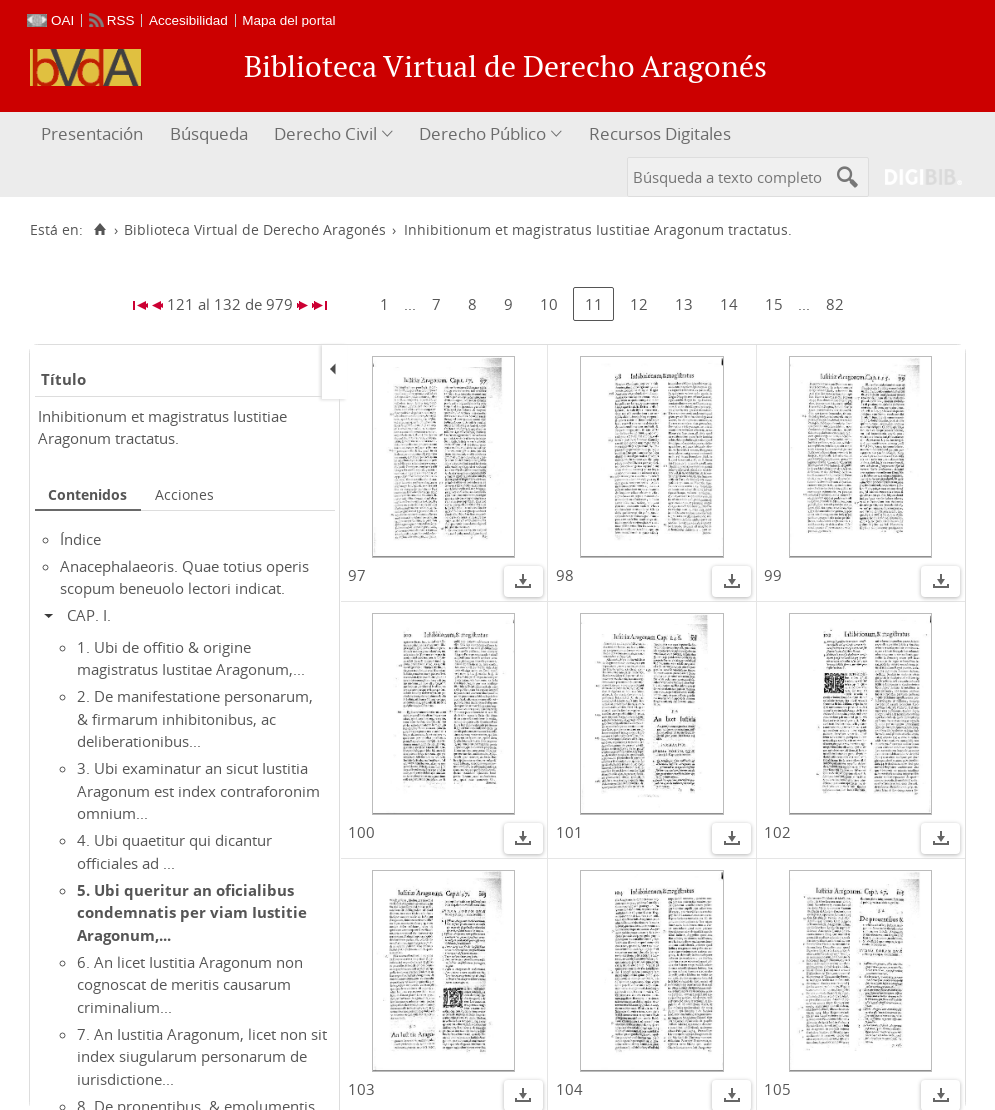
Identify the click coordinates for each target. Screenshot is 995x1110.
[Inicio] (99, 230)
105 (777, 1089)
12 (639, 304)
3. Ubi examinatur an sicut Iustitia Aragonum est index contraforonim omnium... (198, 790)
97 (357, 575)
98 (565, 575)
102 (777, 832)
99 (773, 575)
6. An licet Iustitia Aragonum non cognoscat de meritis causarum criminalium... (190, 984)
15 (774, 304)
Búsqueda (209, 133)
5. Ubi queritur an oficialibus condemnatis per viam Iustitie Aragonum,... (192, 912)
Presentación (92, 133)
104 (569, 1089)
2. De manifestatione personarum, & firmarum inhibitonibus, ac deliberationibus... (195, 718)
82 (835, 304)
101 (569, 832)
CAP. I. (89, 615)
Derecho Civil (325, 133)
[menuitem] (94, 134)
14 (729, 304)
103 (361, 1089)
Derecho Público (482, 133)
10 (549, 304)
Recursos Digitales (660, 133)
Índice (80, 539)
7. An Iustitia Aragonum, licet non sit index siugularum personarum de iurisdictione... (202, 1056)
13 (684, 304)
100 (361, 832)
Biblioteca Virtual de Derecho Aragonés (255, 230)
